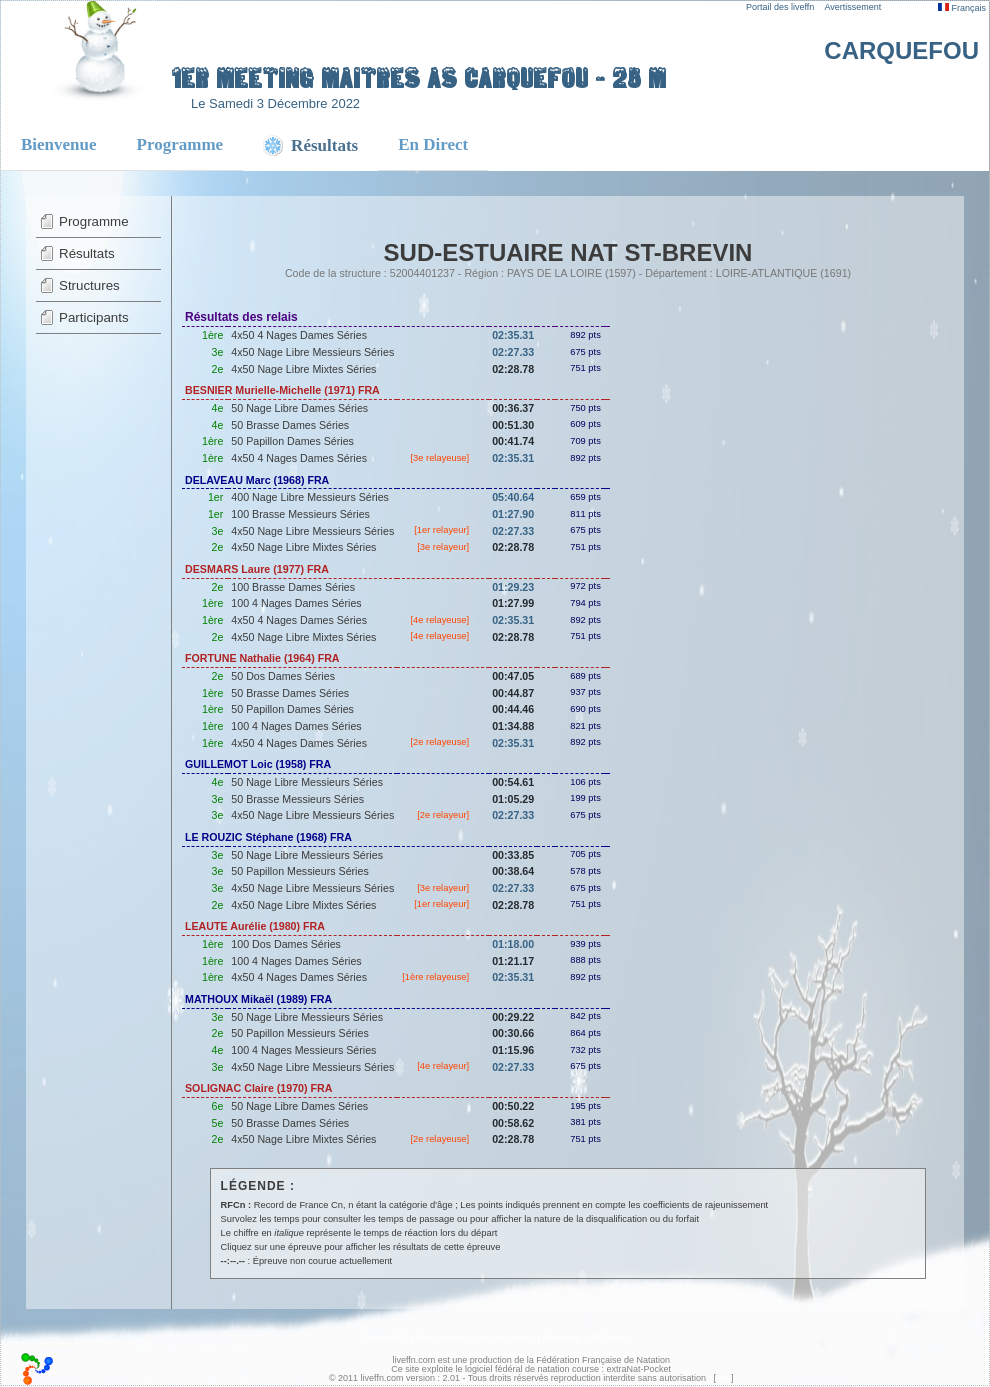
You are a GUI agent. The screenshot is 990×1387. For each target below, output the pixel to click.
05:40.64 (513, 497)
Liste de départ (503, 1338)
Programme (180, 144)
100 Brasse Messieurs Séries (300, 514)
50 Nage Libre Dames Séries (299, 408)
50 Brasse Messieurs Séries (297, 799)
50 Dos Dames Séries (283, 676)
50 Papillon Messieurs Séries (299, 871)
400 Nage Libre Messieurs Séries (310, 497)
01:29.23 (513, 587)
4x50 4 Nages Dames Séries (299, 335)
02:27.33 (513, 352)
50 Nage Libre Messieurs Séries (307, 782)
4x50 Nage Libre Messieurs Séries (312, 352)
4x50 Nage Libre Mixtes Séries (303, 369)
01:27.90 (513, 514)
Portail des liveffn (780, 7)
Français (962, 8)
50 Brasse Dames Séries (290, 425)
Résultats (87, 253)
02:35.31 (513, 335)
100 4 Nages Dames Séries (296, 603)
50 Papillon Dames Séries (292, 441)
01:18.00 (513, 944)
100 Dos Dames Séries (286, 944)
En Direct (433, 144)
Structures (89, 285)
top (722, 1378)
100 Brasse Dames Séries (293, 587)
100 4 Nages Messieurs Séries (303, 1050)
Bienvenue (59, 144)
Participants (94, 317)
